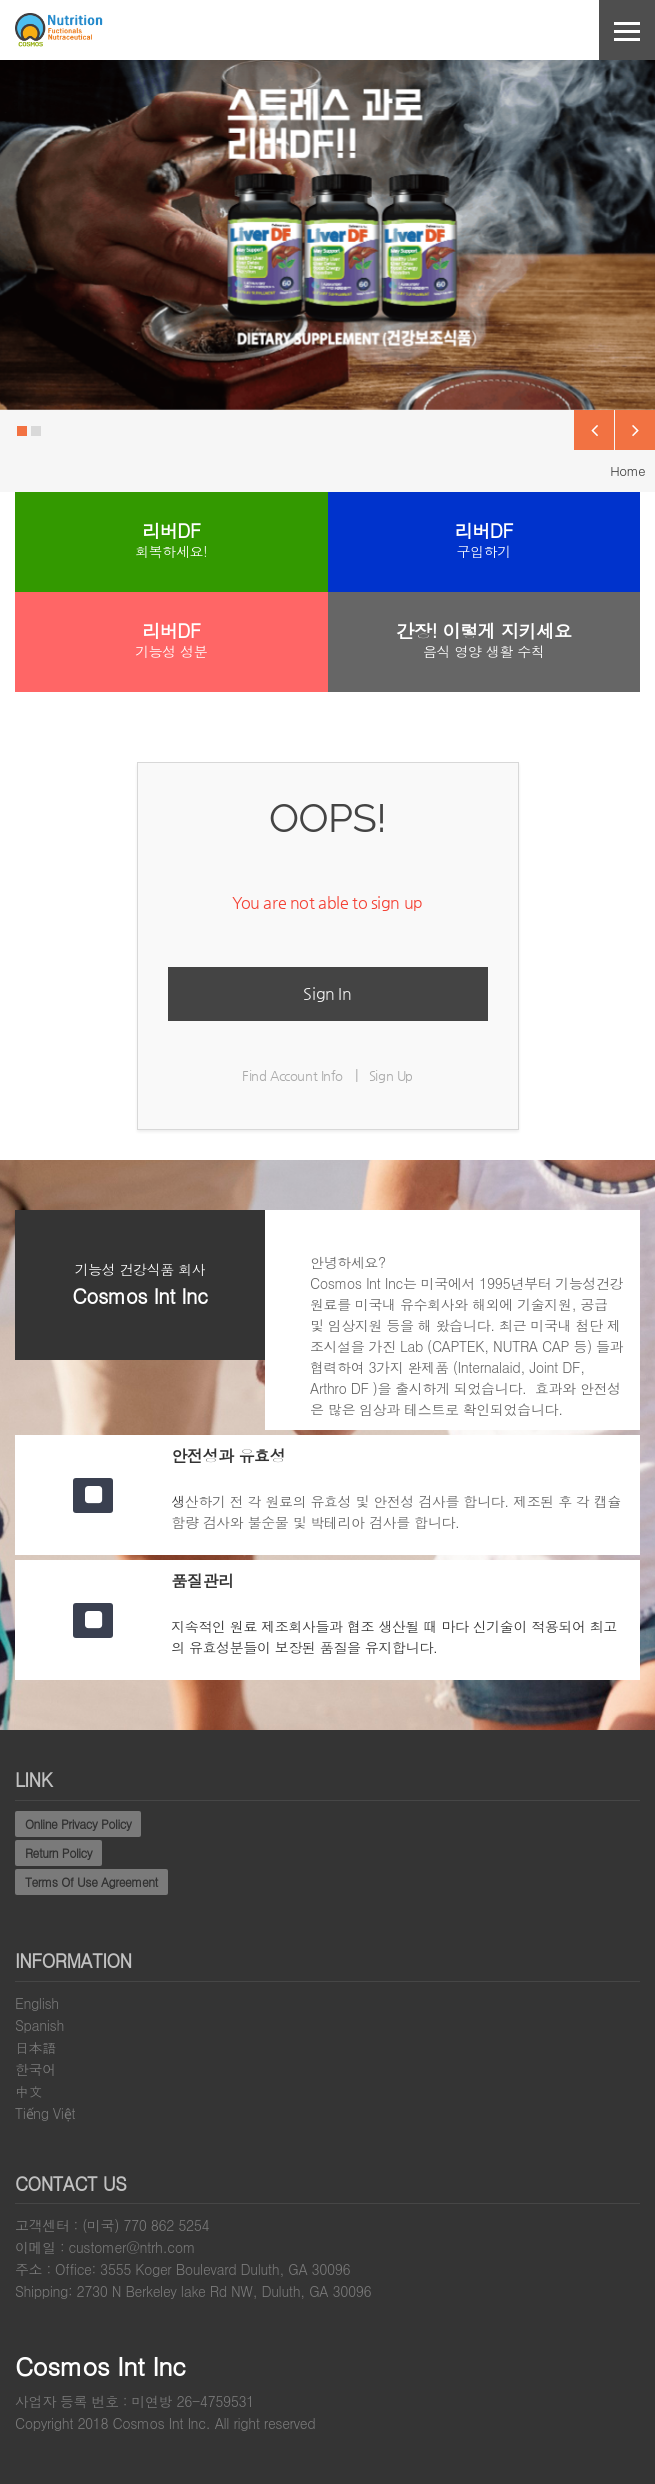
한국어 (35, 2069)
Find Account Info (292, 1075)
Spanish (39, 2025)
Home (627, 470)
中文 (28, 2091)
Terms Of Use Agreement (91, 1881)
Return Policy (58, 1852)
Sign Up (391, 1075)
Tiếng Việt (45, 2113)
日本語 (35, 2047)
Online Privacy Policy (78, 1823)
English (37, 2003)
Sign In (327, 993)
